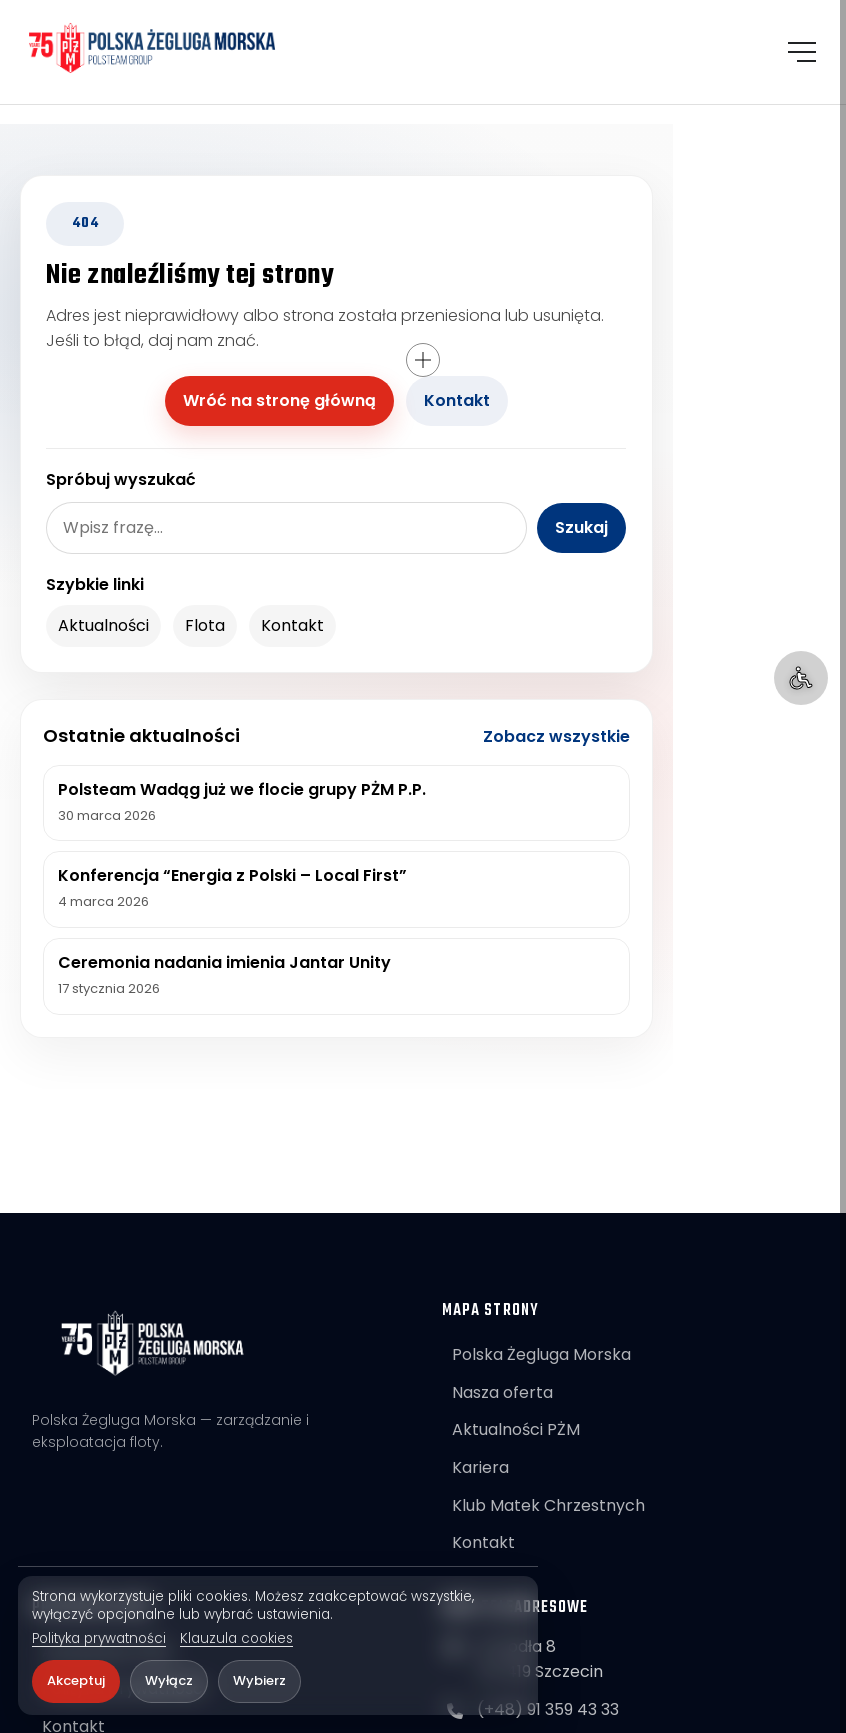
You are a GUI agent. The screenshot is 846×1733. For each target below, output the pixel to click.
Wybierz (259, 1680)
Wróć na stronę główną (279, 400)
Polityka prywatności (99, 1639)
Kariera (480, 1467)
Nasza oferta (502, 1392)
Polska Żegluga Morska (541, 1354)
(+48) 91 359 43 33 (548, 1709)
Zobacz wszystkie (556, 736)
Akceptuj (76, 1680)
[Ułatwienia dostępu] (801, 678)
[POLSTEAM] (158, 50)
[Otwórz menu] (801, 54)
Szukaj (581, 527)
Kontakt (457, 400)
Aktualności (103, 625)
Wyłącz (169, 1680)
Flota (205, 625)
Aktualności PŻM (516, 1429)
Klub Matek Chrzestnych (548, 1505)
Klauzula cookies (236, 1639)
